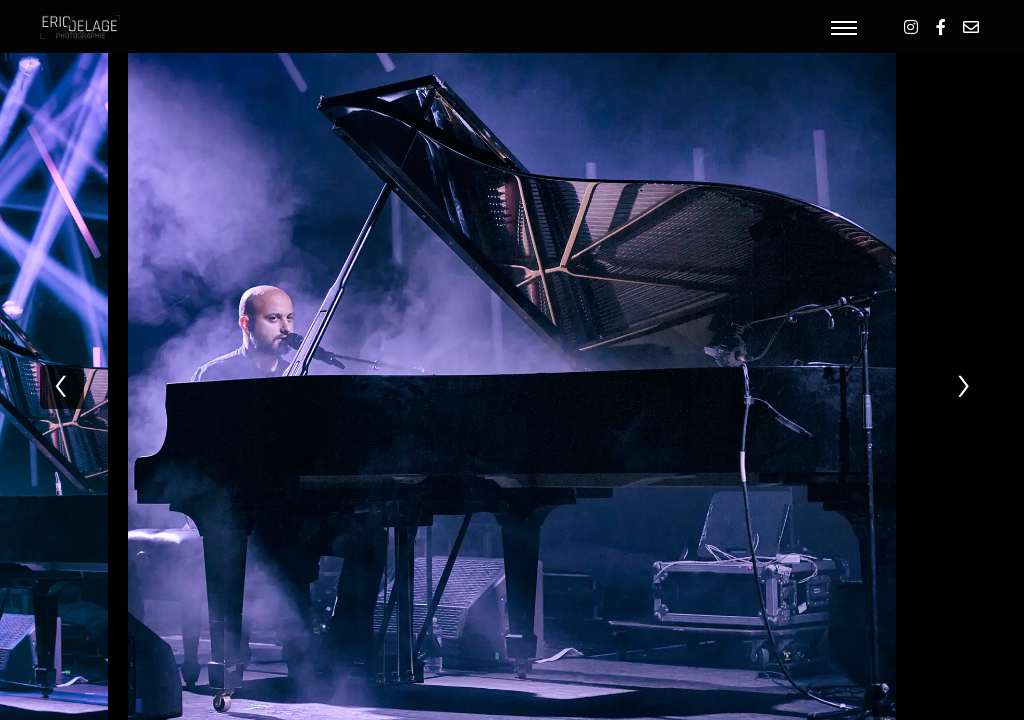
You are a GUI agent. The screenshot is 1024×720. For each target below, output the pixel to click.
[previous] (62, 387)
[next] (962, 387)
